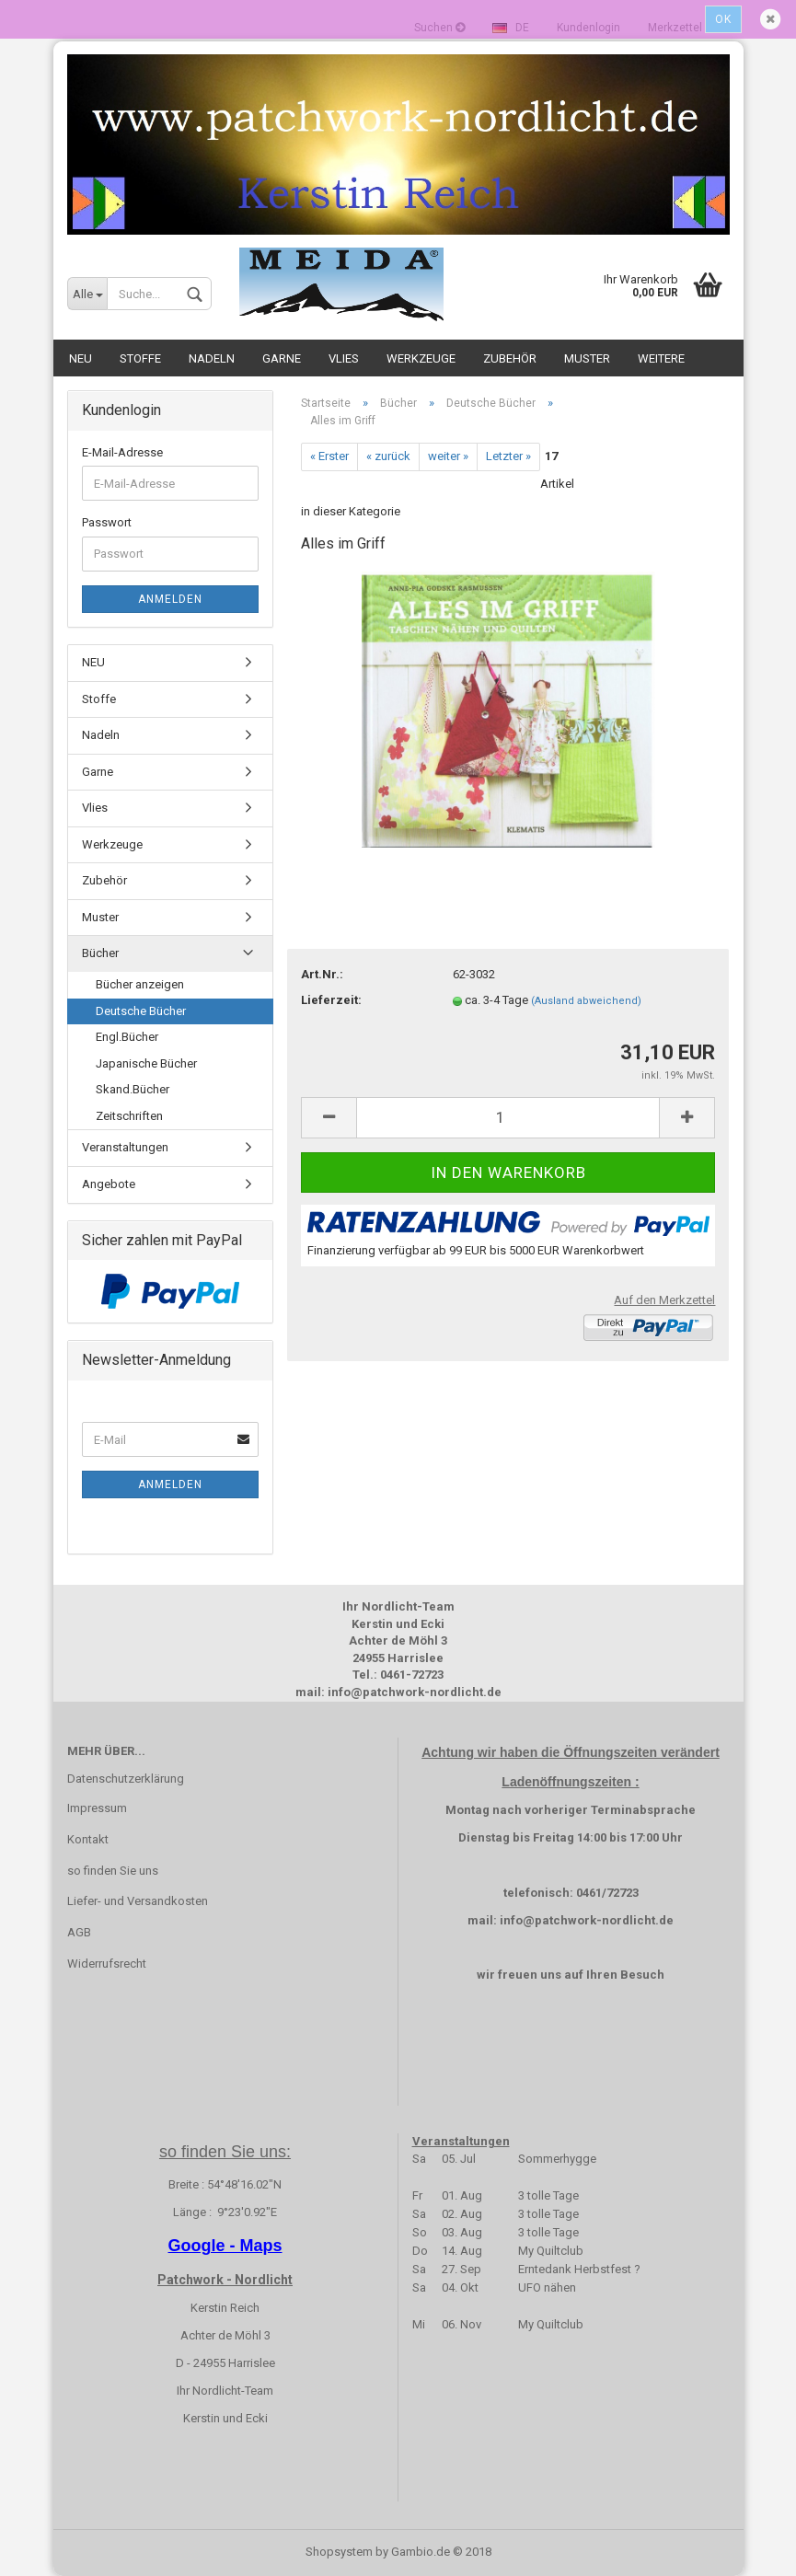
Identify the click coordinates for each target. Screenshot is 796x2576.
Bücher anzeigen (140, 984)
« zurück (388, 456)
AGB (79, 1932)
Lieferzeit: (331, 1000)
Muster (587, 358)
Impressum (97, 1808)
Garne (281, 358)
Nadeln (212, 358)
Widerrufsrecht (106, 1963)
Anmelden (170, 599)
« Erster (329, 456)
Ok (723, 19)
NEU (80, 358)
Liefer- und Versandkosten (137, 1901)
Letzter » (508, 456)
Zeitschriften (129, 1116)
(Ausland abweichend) (586, 1001)
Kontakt (88, 1839)
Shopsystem (339, 2552)
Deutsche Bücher (141, 1011)
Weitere (661, 358)
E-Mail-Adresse (122, 452)
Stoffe (140, 358)
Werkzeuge (421, 358)
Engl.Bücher (127, 1037)
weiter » (448, 456)
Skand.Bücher (132, 1089)
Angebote (108, 1184)
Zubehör (509, 358)
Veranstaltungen (125, 1147)
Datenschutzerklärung (125, 1778)
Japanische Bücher (146, 1063)
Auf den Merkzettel (664, 1300)
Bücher (100, 953)
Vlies (344, 358)
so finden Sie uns (112, 1870)
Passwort (107, 522)
